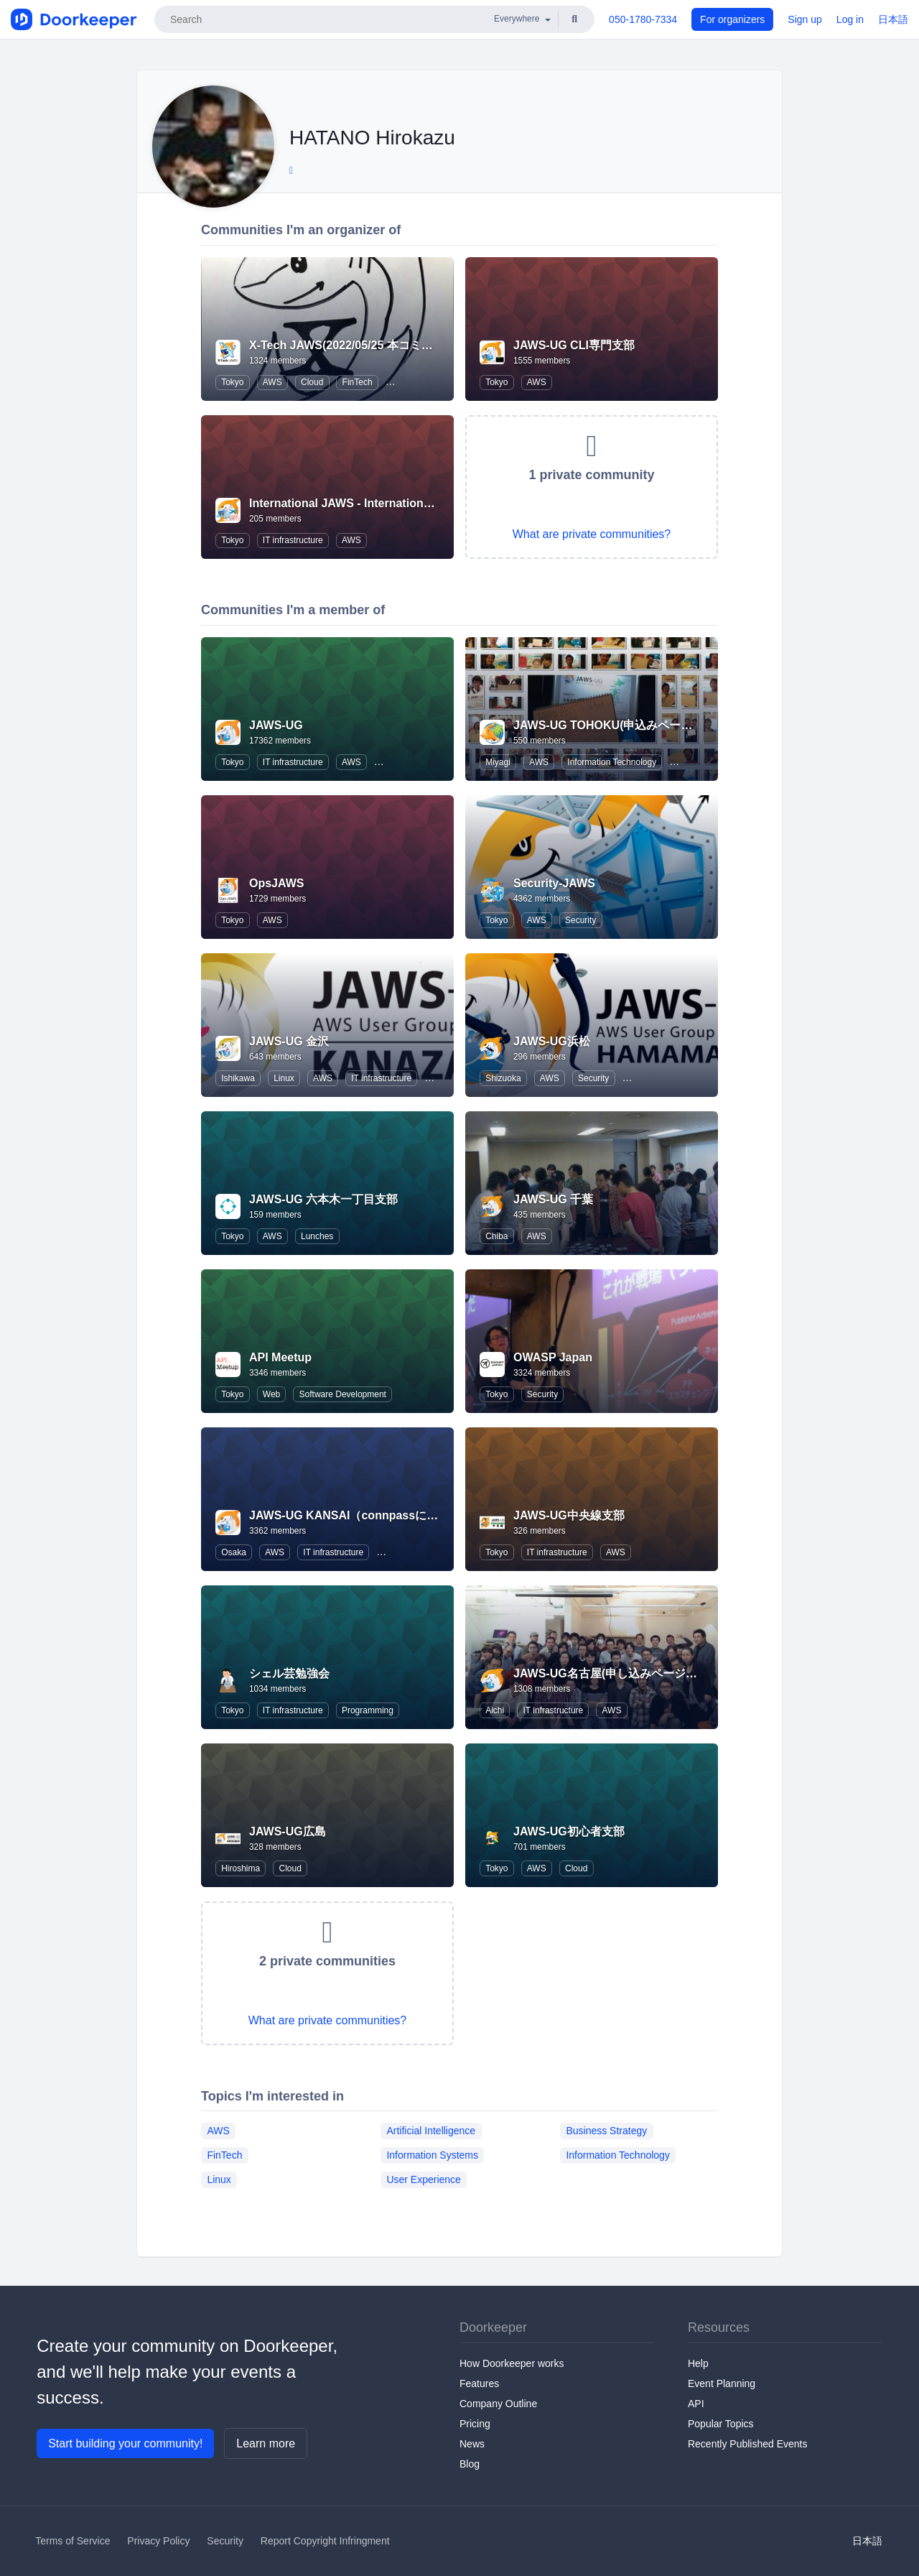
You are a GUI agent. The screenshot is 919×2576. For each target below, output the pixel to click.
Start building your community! (125, 2443)
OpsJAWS (276, 883)
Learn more (265, 2443)
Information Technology (611, 762)
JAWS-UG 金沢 (289, 1041)
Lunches (317, 1236)
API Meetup (280, 1357)
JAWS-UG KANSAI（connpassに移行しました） (378, 1515)
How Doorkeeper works (512, 2363)
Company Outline (498, 2403)
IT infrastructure (293, 540)
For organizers (732, 19)
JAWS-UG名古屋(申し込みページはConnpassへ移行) (652, 1673)
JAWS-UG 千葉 (553, 1199)
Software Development (342, 1394)
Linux (284, 1078)
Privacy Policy (158, 2541)
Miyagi (497, 762)
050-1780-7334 (643, 19)
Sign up (804, 19)
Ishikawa (238, 1078)
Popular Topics (721, 2423)
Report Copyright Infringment (325, 2541)
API (696, 2403)
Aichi (494, 1710)
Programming (367, 1710)
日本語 (893, 19)
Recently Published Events (748, 2444)
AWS (272, 382)
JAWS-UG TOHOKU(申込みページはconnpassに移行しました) (677, 725)
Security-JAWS (554, 883)
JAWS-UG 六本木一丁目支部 (323, 1199)
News (472, 2444)
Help (698, 2363)
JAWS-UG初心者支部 (569, 1831)
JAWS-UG (276, 725)
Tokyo (232, 382)
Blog (470, 2464)
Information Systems (432, 2154)
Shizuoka (503, 1078)
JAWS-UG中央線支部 (569, 1515)
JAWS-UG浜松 (551, 1041)
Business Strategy (606, 2130)
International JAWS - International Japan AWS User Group (406, 503)
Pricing (475, 2423)
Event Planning (721, 2383)
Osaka (233, 1552)
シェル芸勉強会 (289, 1673)
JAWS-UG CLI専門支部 (574, 345)
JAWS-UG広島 (287, 1831)
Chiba (496, 1236)
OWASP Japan (552, 1357)
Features (479, 2383)
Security (580, 920)
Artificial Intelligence (430, 2130)
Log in (850, 19)
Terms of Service (72, 2541)
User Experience (423, 2178)
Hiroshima (240, 1868)
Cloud (312, 382)
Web (271, 1394)
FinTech (357, 382)
